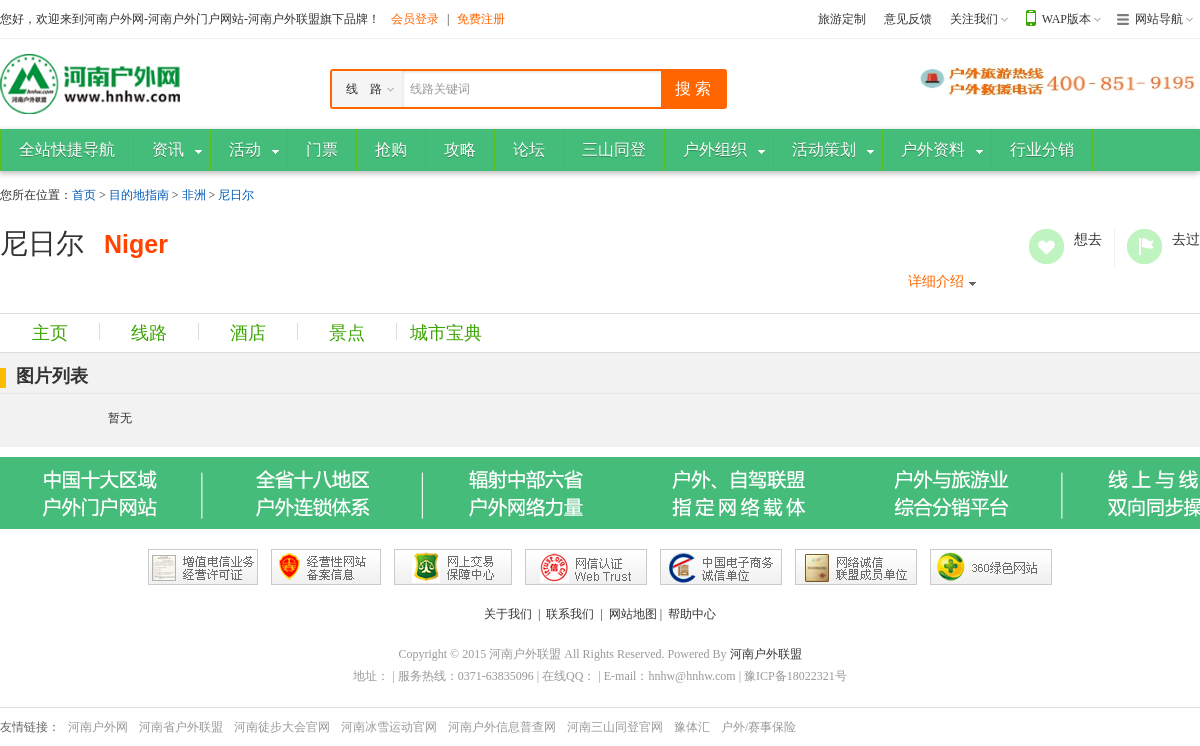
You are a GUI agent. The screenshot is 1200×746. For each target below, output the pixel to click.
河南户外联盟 (766, 654)
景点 (347, 333)
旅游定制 (842, 19)
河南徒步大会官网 (282, 727)
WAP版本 (1066, 19)
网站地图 (633, 614)
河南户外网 (98, 727)
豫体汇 (692, 727)
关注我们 (974, 19)
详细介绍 (936, 281)
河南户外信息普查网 (502, 727)
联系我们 (570, 614)
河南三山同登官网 (615, 727)
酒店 (248, 333)
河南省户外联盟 (181, 727)
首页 (84, 195)
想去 (1046, 246)
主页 (50, 333)
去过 (1144, 246)
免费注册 (481, 19)
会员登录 (415, 19)
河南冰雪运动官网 (389, 727)
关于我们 (508, 614)
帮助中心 (692, 614)
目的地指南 (139, 195)
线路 (149, 333)
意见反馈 (908, 19)
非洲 (194, 195)
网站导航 (1159, 19)
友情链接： (30, 727)
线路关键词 (440, 89)
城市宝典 (446, 333)
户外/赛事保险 (758, 727)
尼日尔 (236, 195)
